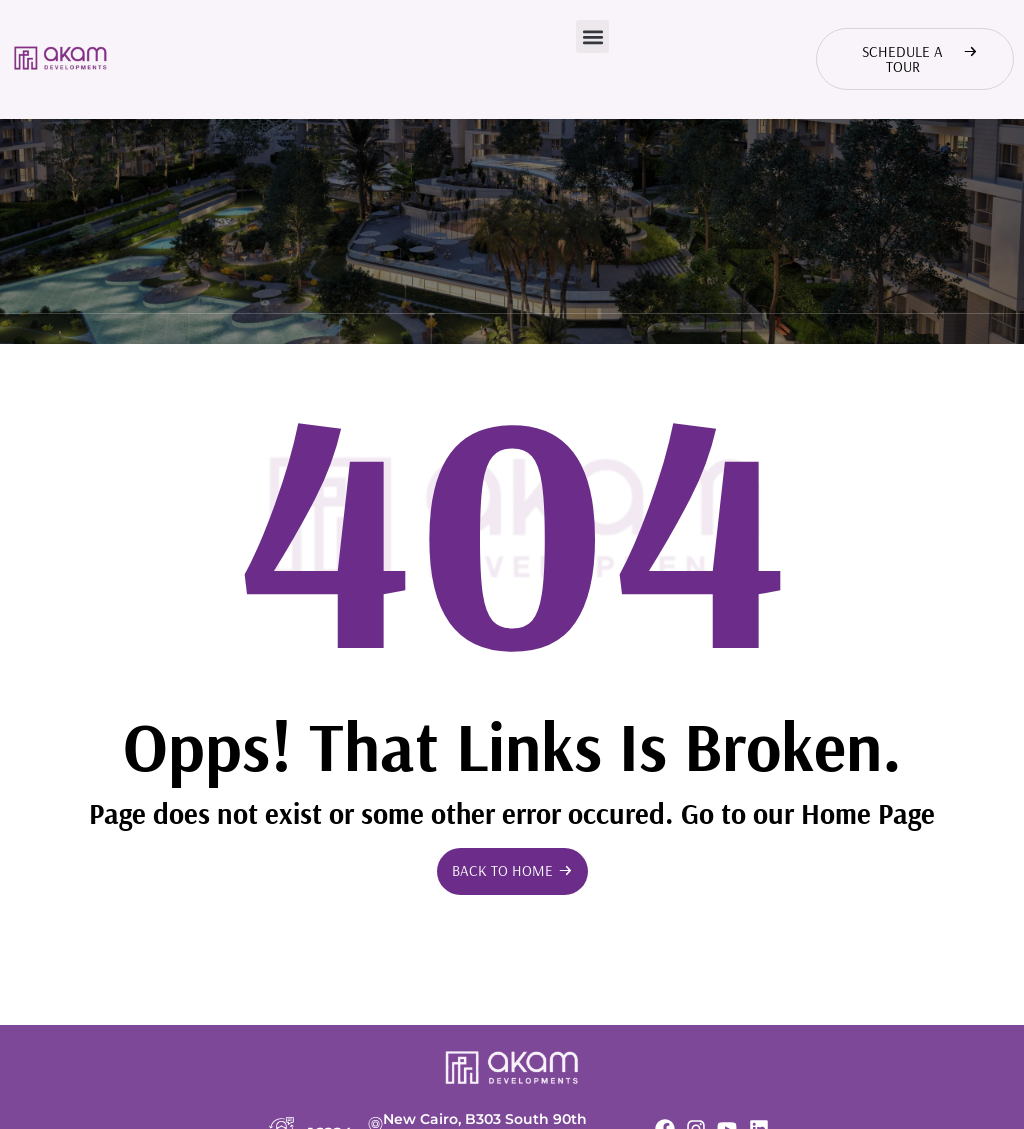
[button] (592, 36)
